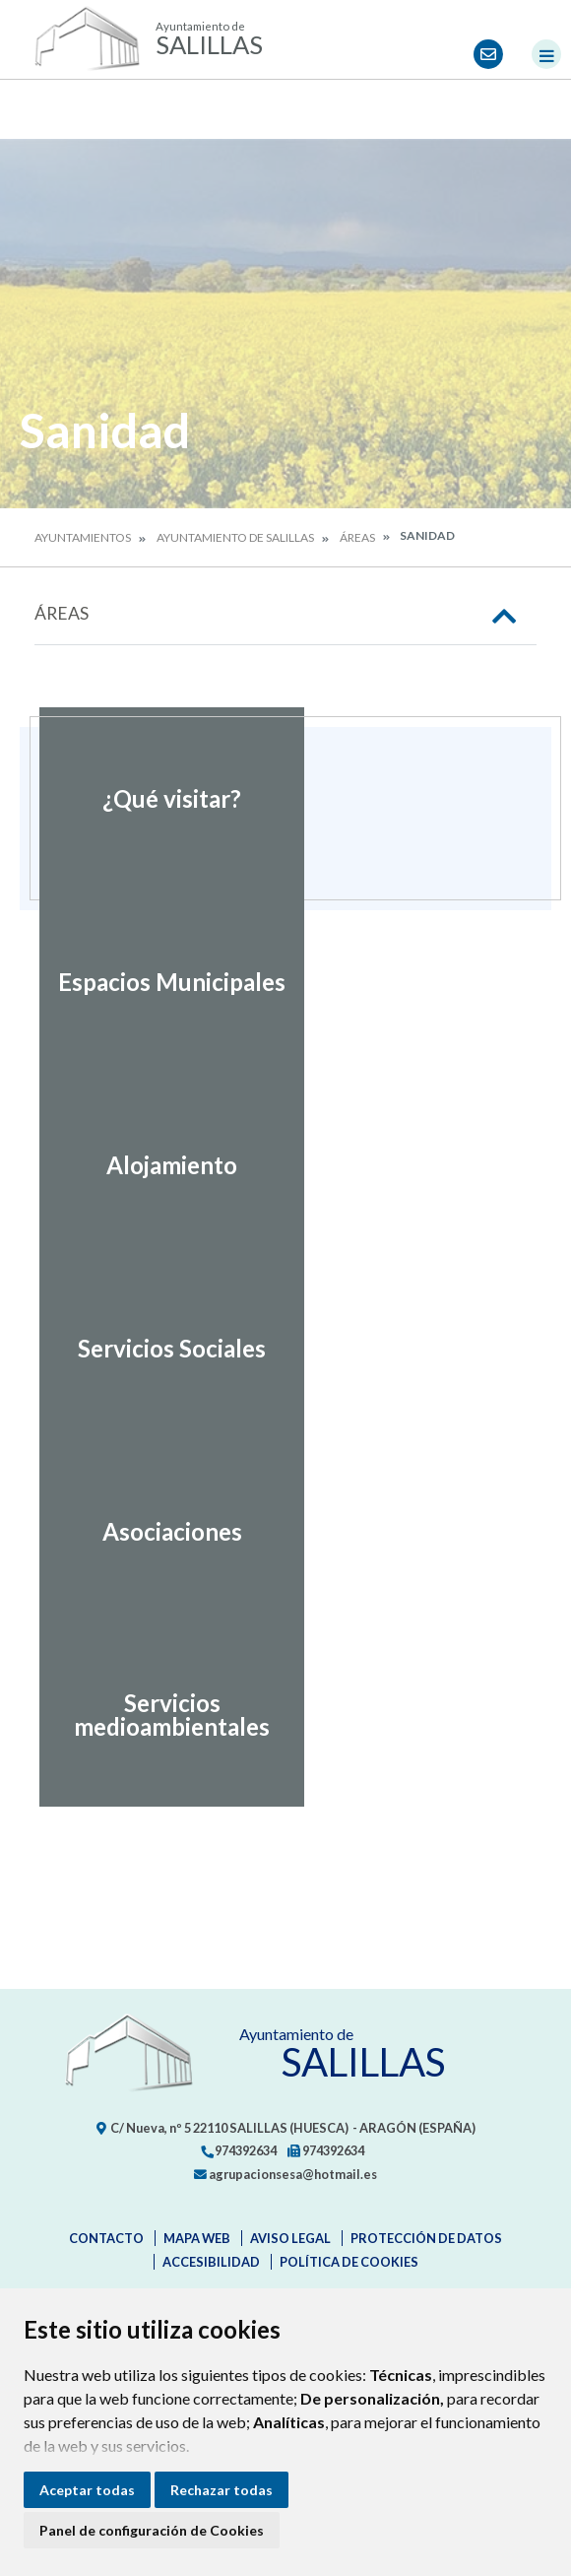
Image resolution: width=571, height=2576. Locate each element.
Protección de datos (426, 2238)
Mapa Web (196, 2238)
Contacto (106, 2238)
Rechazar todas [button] (221, 2489)
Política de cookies (349, 2262)
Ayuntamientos (82, 537)
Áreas (357, 537)
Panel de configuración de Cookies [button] (151, 2530)
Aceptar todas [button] (87, 2489)
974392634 (238, 2150)
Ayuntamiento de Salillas (235, 537)
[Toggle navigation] (546, 54)
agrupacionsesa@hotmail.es (285, 2174)
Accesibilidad (211, 2262)
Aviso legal (290, 2238)
